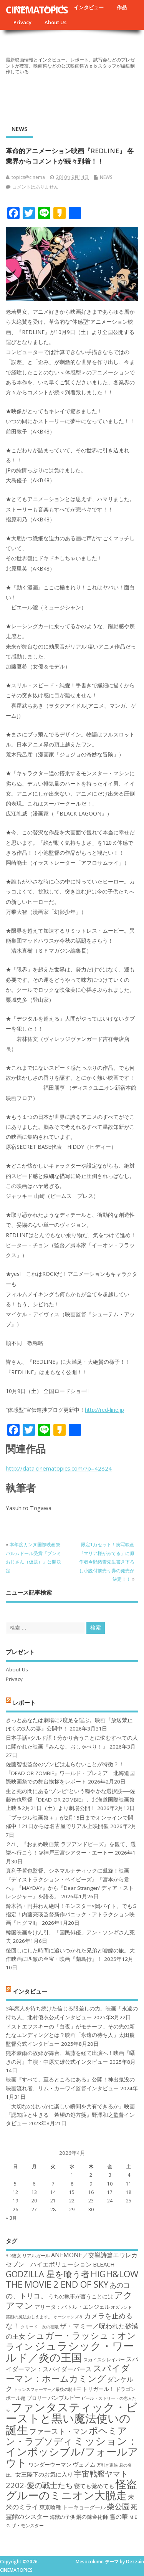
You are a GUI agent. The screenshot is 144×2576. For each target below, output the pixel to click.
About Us (55, 22)
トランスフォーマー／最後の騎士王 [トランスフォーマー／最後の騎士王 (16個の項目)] (47, 2389)
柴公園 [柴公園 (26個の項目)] (118, 2506)
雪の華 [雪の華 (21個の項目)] (118, 2516)
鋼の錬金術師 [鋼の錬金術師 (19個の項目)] (92, 2516)
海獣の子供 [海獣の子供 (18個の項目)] (62, 2516)
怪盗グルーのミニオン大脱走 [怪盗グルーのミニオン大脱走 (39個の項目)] (71, 2489)
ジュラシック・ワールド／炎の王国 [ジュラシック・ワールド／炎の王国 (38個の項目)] (70, 2351)
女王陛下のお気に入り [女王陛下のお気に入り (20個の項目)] (44, 2474)
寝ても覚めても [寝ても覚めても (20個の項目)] (94, 2486)
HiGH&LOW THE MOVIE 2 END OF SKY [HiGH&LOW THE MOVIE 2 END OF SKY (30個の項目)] (72, 2279)
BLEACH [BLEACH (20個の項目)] (104, 2264)
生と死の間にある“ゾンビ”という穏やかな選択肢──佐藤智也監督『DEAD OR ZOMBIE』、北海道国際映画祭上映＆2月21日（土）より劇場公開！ (70, 1800)
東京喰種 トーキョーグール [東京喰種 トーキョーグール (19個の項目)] (73, 2507)
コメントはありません (35, 187)
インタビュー (89, 7)
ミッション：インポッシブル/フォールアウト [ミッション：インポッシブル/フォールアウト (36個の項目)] (72, 2452)
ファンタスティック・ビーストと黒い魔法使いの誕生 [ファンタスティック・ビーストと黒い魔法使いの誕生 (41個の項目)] (71, 2418)
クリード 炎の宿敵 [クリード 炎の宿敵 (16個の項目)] (40, 2326)
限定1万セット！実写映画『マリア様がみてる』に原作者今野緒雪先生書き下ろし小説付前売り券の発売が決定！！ (106, 1561)
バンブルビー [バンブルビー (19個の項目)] (64, 2397)
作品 (122, 7)
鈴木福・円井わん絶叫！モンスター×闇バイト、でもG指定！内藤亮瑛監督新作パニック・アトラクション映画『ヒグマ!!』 (71, 1915)
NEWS (19, 128)
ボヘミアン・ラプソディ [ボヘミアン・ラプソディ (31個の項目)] (66, 2435)
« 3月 (11, 2218)
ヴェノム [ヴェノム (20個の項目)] (84, 2464)
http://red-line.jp (104, 1409)
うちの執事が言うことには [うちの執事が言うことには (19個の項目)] (80, 2296)
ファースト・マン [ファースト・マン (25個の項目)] (58, 2431)
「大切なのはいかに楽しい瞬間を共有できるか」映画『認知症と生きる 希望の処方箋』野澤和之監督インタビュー (70, 2115)
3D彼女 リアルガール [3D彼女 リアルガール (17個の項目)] (28, 2255)
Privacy (22, 22)
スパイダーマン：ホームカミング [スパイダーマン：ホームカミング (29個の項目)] (68, 2373)
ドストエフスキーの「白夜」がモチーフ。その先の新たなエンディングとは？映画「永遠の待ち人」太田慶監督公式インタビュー (70, 2035)
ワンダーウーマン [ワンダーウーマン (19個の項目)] (49, 2464)
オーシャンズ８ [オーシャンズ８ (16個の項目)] (68, 2317)
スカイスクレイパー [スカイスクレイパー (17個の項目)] (104, 2359)
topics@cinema (28, 177)
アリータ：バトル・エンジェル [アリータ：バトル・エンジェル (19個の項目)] (72, 2306)
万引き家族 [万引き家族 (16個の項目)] (107, 2465)
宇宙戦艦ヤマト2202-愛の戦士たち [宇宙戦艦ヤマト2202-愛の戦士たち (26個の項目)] (67, 2479)
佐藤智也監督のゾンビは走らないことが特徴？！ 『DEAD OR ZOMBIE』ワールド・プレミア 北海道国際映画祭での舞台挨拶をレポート (70, 1773)
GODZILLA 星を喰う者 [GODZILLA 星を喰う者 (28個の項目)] (47, 2274)
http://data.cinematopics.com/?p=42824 (59, 1468)
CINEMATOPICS (37, 9)
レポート (24, 1702)
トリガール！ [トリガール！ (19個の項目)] (98, 2388)
